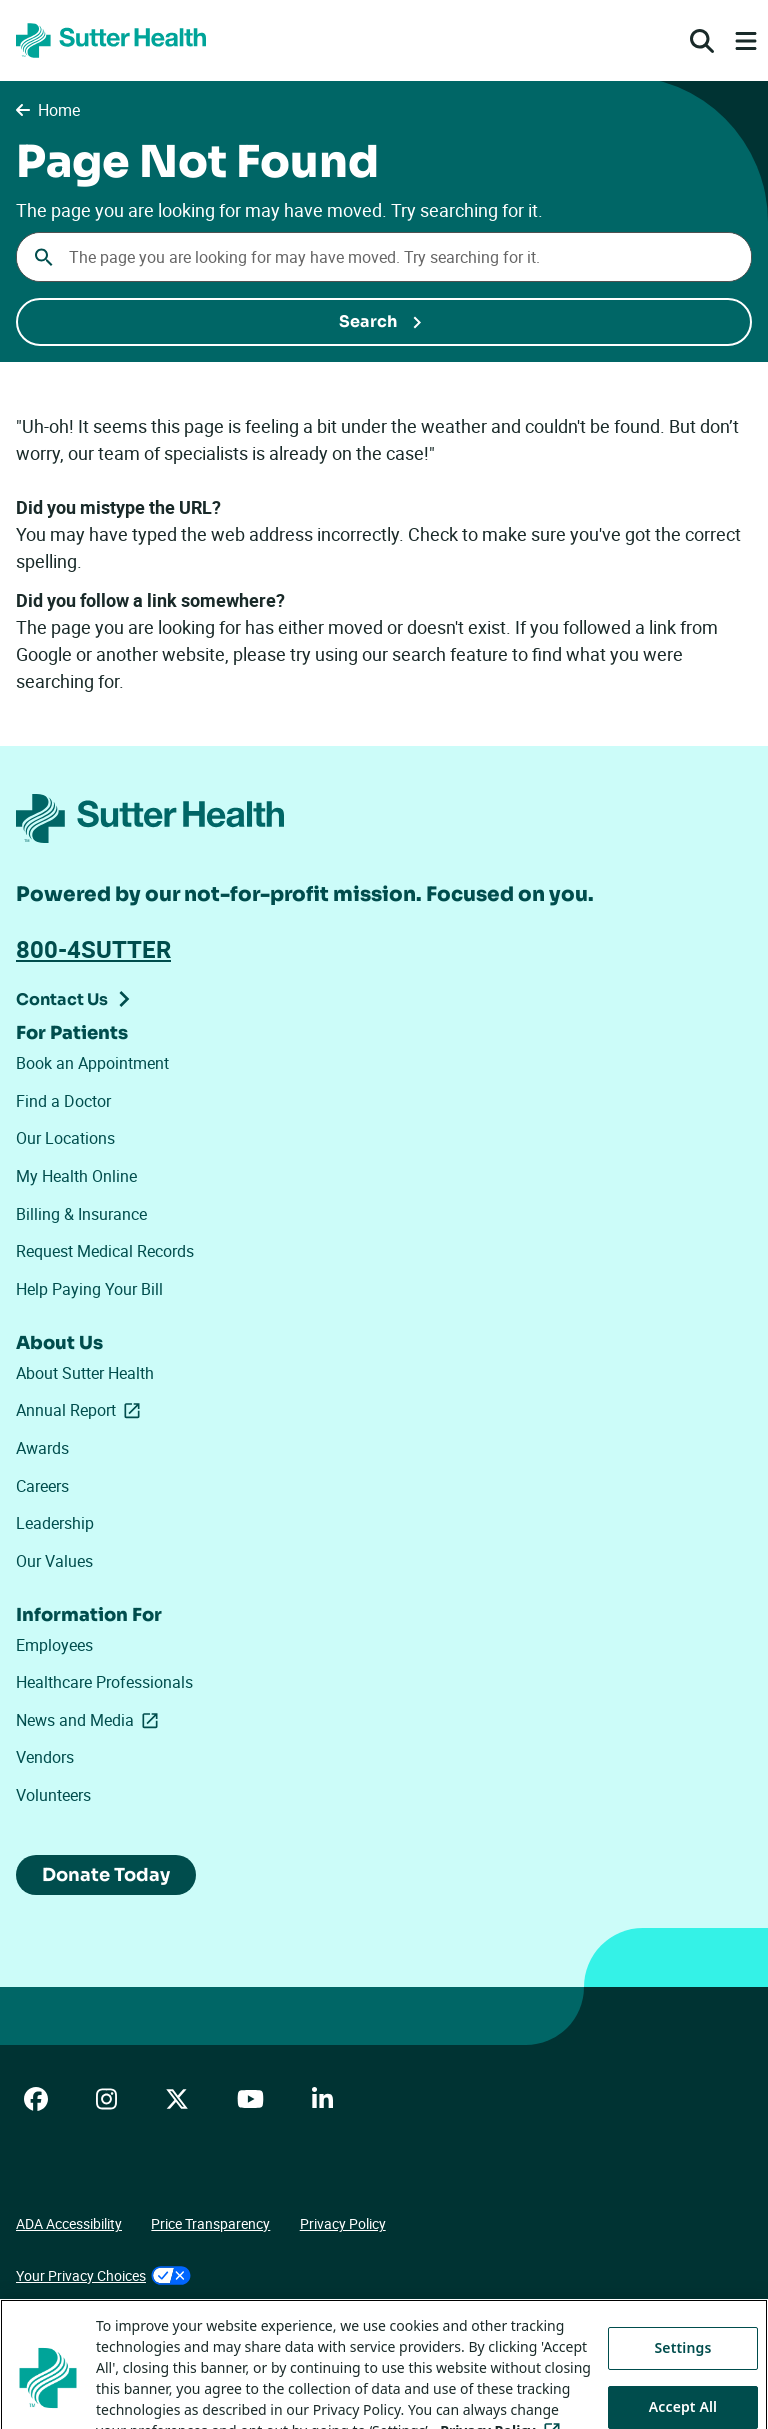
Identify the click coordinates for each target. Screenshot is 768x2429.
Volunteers (53, 1795)
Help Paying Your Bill (89, 1289)
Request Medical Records (105, 1251)
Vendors (45, 1757)
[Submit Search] (384, 322)
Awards (42, 1448)
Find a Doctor (63, 1101)
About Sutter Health (85, 1373)
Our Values (54, 1561)
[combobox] (384, 257)
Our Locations (65, 1138)
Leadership (55, 1523)
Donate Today (106, 1875)
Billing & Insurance (81, 1214)
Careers (42, 1486)
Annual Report (82, 1410)
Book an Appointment (92, 1063)
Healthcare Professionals (104, 1682)
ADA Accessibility (69, 2223)
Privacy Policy (343, 2223)
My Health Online (76, 1176)
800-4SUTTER (93, 949)
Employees (54, 1645)
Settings (683, 2374)
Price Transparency (210, 2223)
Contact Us (62, 999)
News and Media (91, 1720)
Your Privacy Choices (103, 2275)
